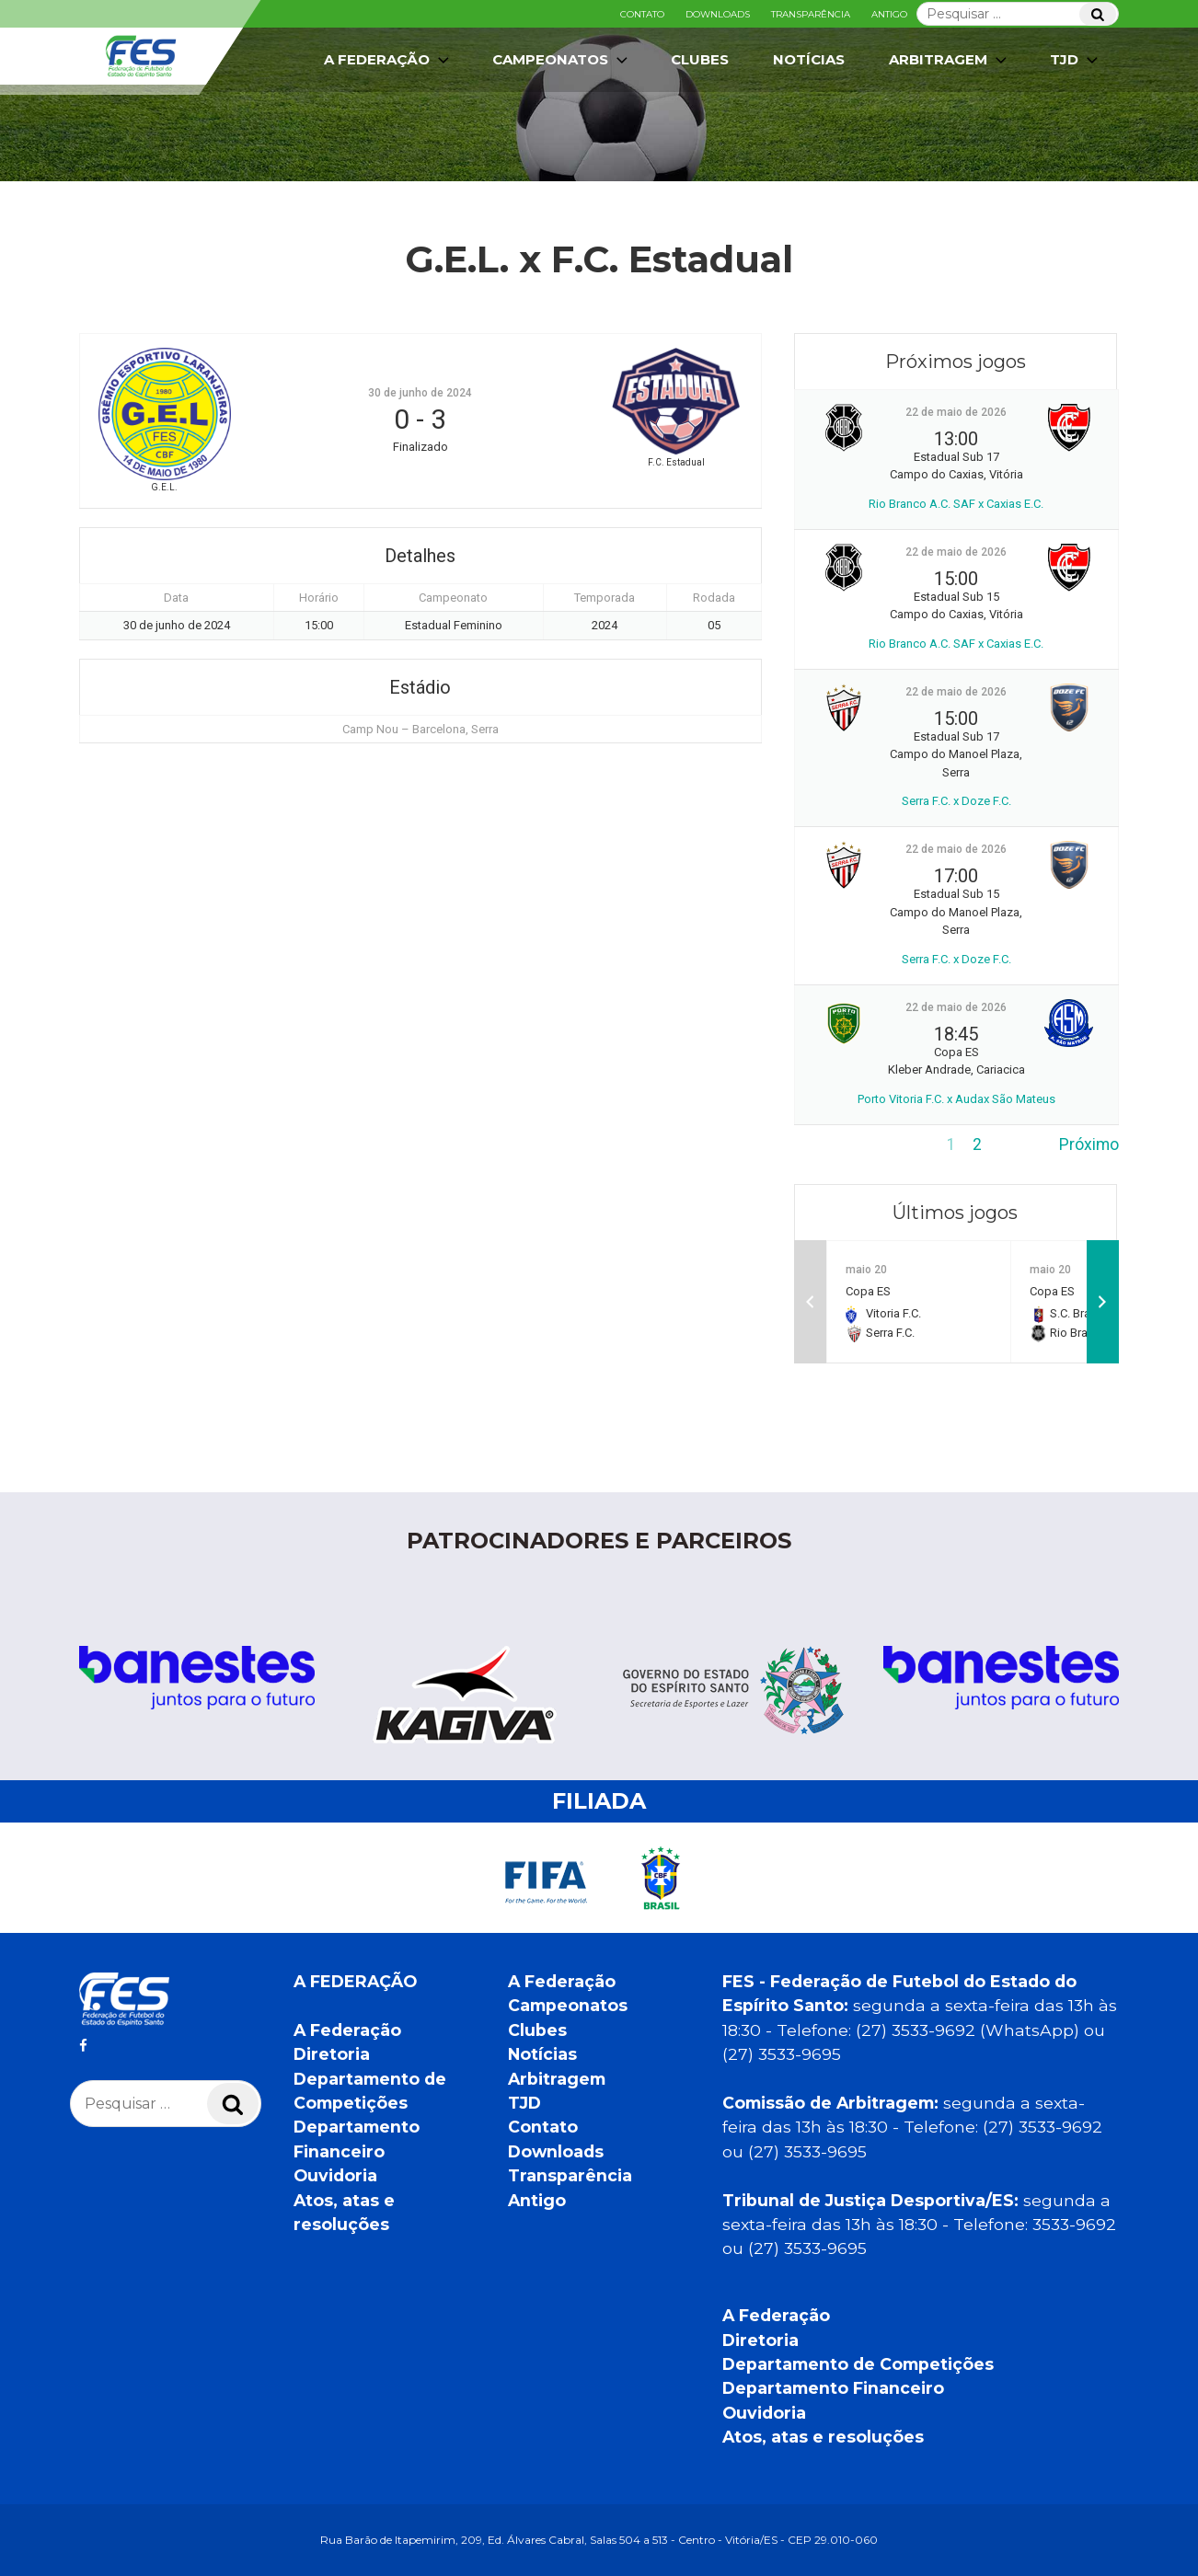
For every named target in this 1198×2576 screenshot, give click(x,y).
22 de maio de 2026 (956, 412)
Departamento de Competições (858, 2364)
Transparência (810, 14)
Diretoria (332, 2054)
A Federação (388, 60)
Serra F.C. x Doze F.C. (956, 801)
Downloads (717, 14)
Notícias (809, 59)
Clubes (700, 59)
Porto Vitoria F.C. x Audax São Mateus (956, 1099)
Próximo (1089, 1144)
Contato (642, 14)
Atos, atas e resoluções (823, 2436)
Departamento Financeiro (833, 2388)
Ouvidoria (335, 2175)
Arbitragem (949, 60)
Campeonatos (561, 60)
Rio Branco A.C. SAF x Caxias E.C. (956, 504)
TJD (1075, 60)
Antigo (889, 14)
